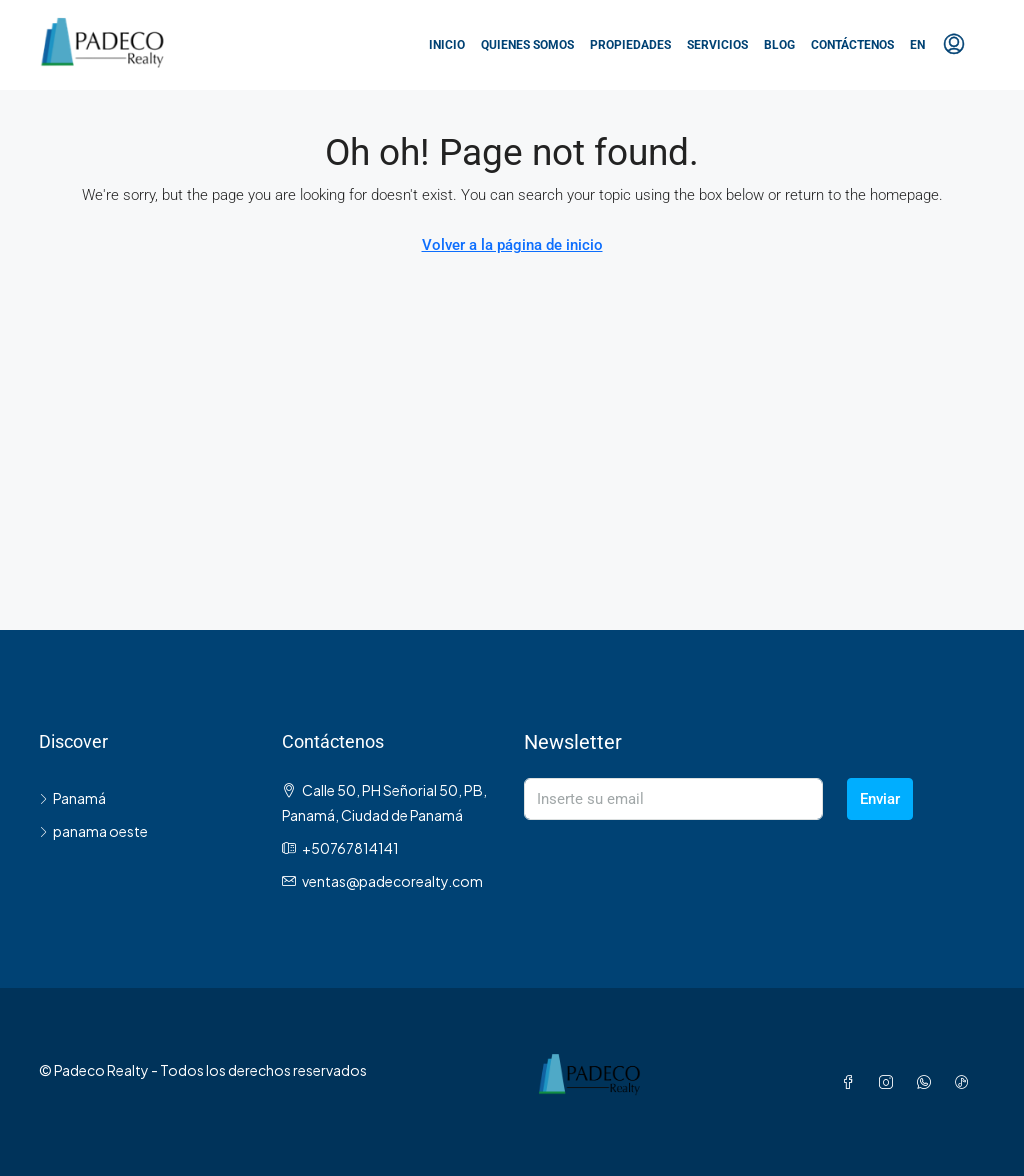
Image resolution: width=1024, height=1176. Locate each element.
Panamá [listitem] (72, 798)
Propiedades (630, 45)
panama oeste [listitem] (93, 831)
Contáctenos (852, 45)
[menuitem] (954, 45)
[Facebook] (852, 1082)
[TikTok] (966, 1082)
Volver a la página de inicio (512, 245)
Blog (779, 45)
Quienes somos (527, 45)
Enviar (880, 799)
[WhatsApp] (928, 1082)
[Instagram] (890, 1082)
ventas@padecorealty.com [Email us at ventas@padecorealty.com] (392, 881)
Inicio (447, 45)
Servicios (717, 45)
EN (917, 45)
